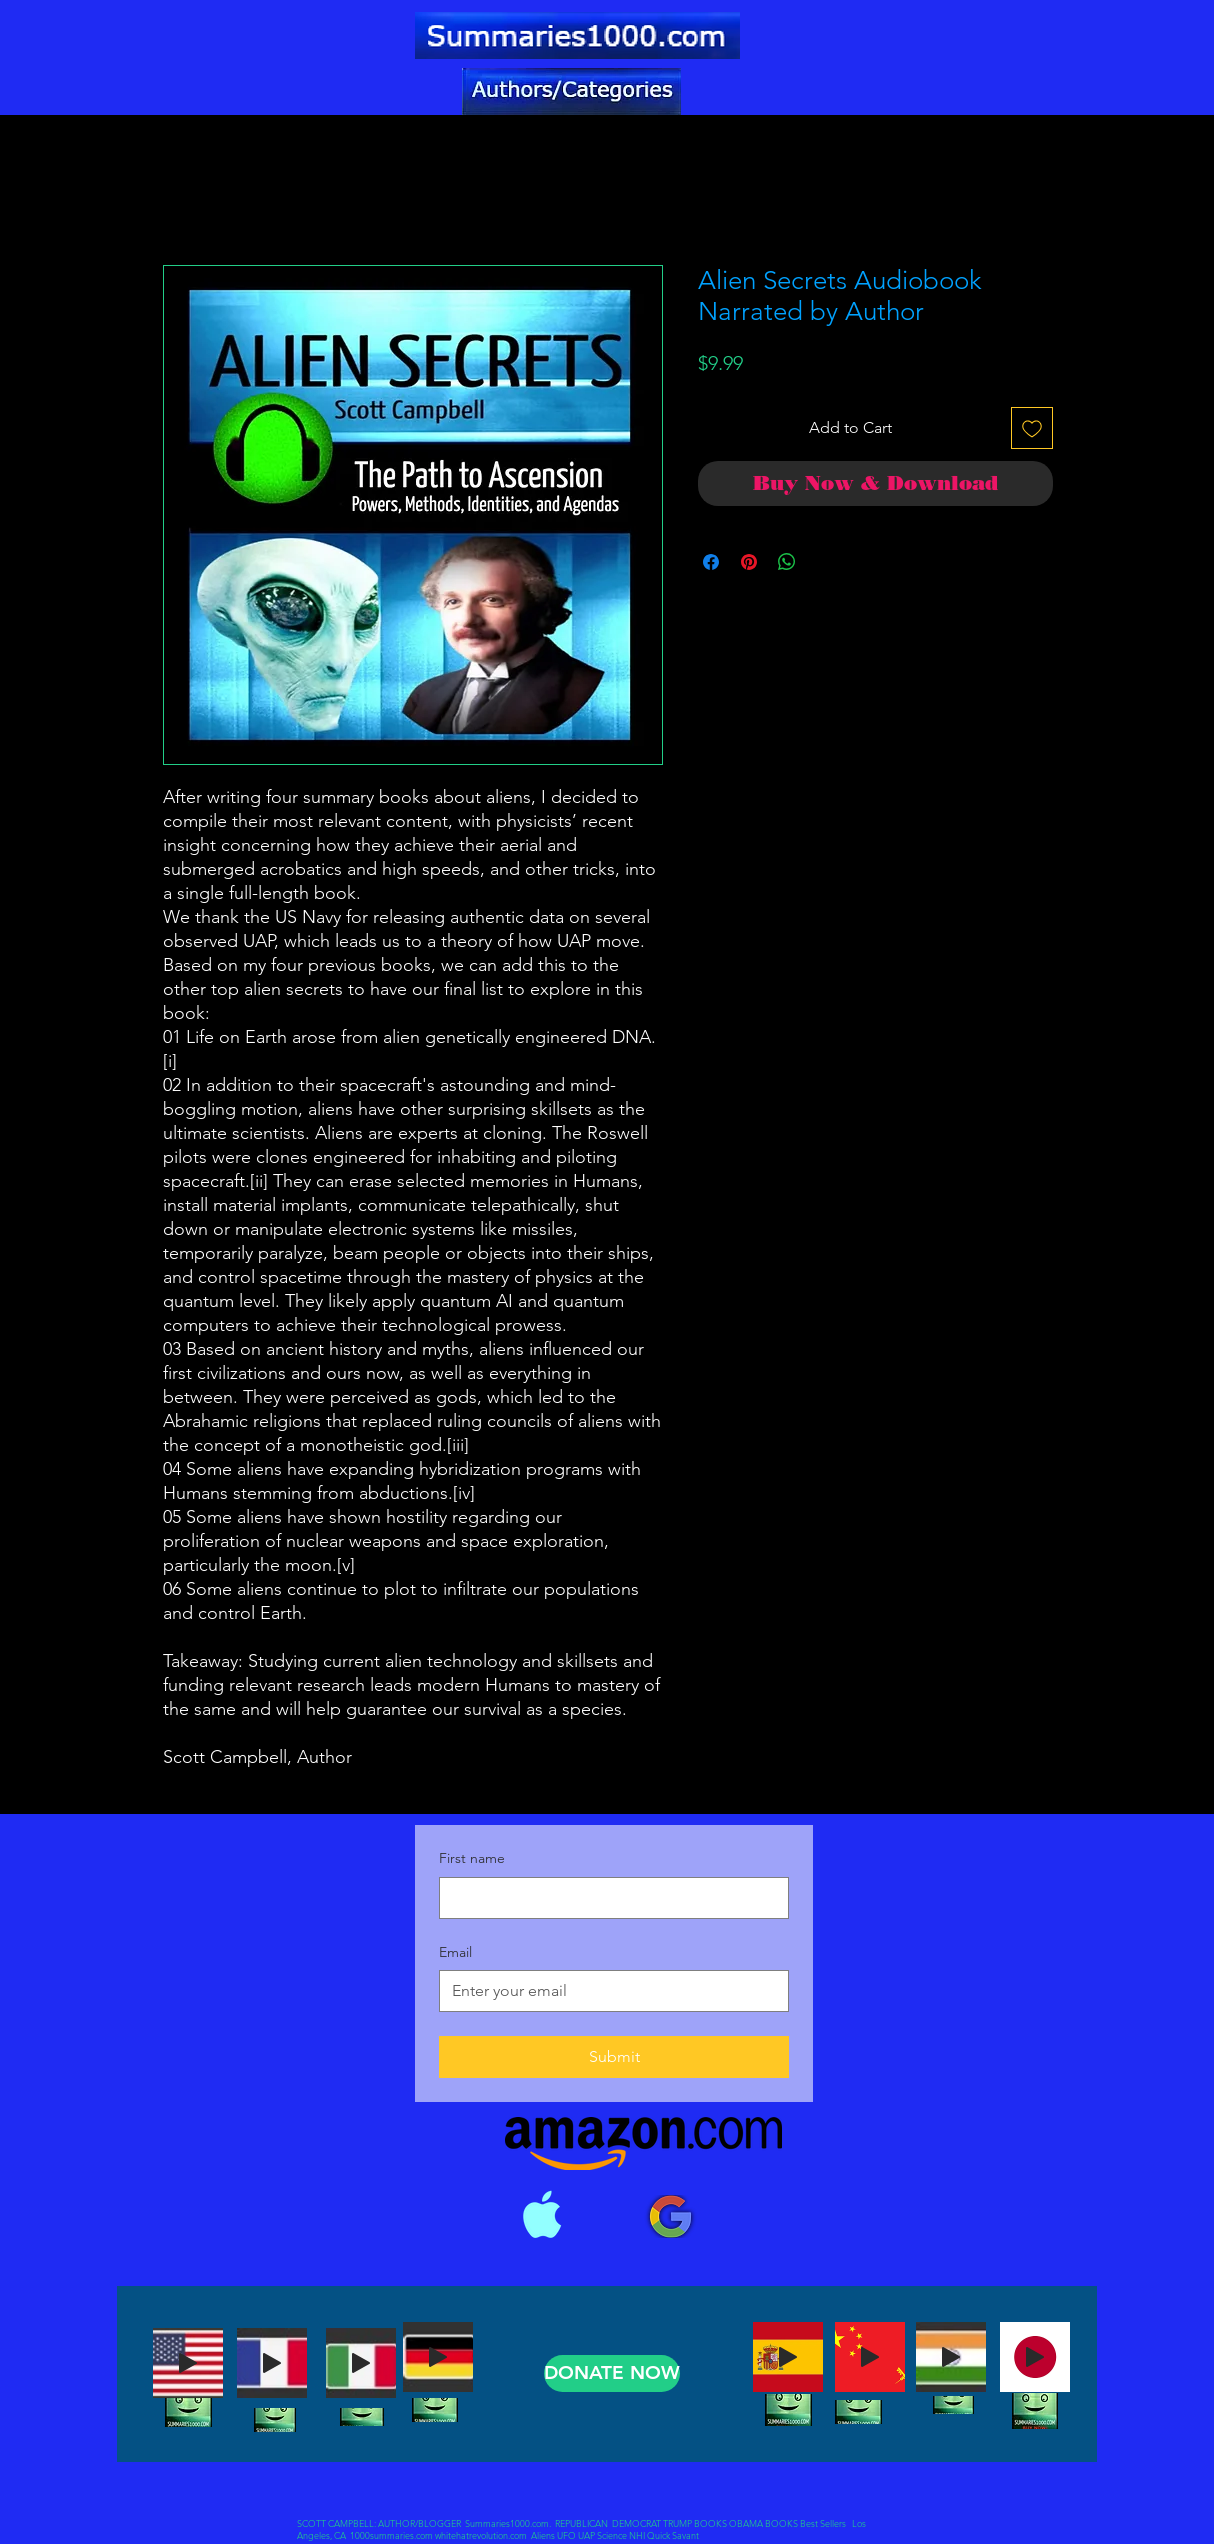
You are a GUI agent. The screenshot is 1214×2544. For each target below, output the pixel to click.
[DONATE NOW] (612, 2373)
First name (472, 1858)
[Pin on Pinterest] (749, 562)
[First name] (608, 1898)
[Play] (188, 2363)
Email (455, 1952)
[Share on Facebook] (711, 562)
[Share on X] (825, 562)
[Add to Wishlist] (1032, 428)
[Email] (608, 1991)
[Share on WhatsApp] (787, 562)
